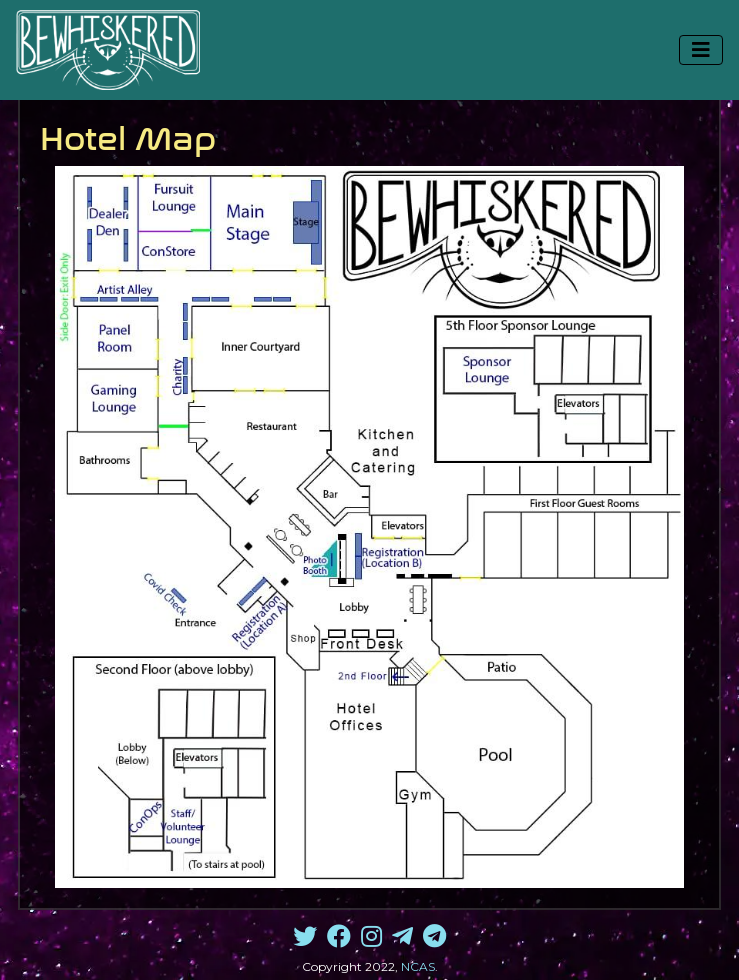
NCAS (418, 966)
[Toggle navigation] (701, 50)
